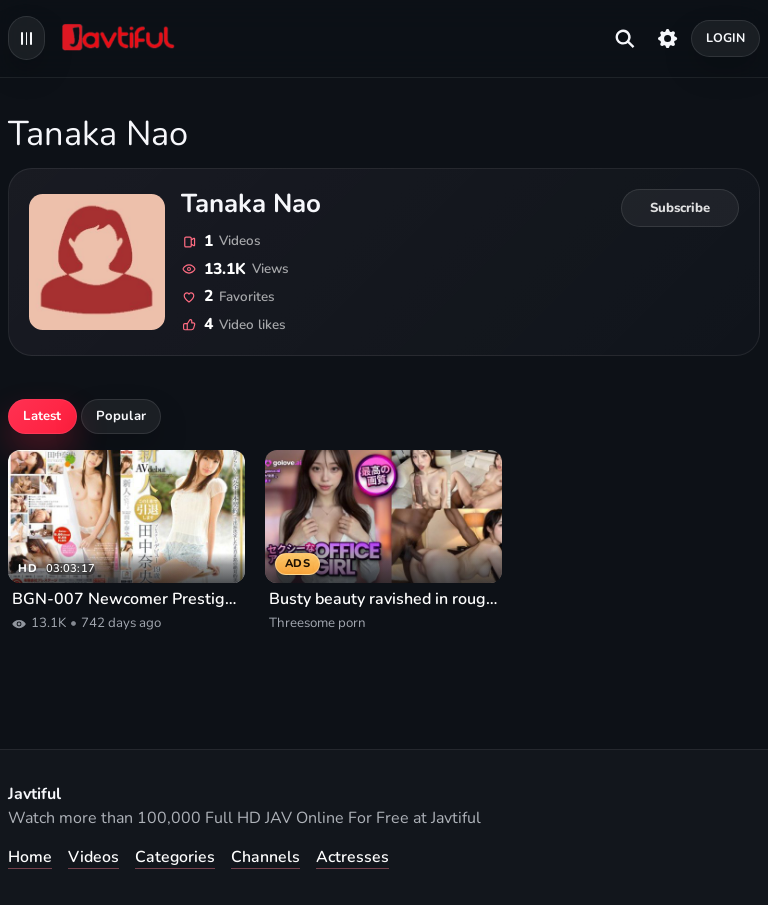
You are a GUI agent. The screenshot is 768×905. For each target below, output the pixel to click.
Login (726, 37)
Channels (265, 857)
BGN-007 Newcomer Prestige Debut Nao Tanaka (126, 599)
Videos (93, 857)
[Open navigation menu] (26, 38)
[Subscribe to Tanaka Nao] (680, 208)
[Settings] (667, 38)
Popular (121, 416)
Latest (42, 416)
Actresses (352, 857)
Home (30, 857)
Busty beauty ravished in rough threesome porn (383, 599)
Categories (175, 857)
